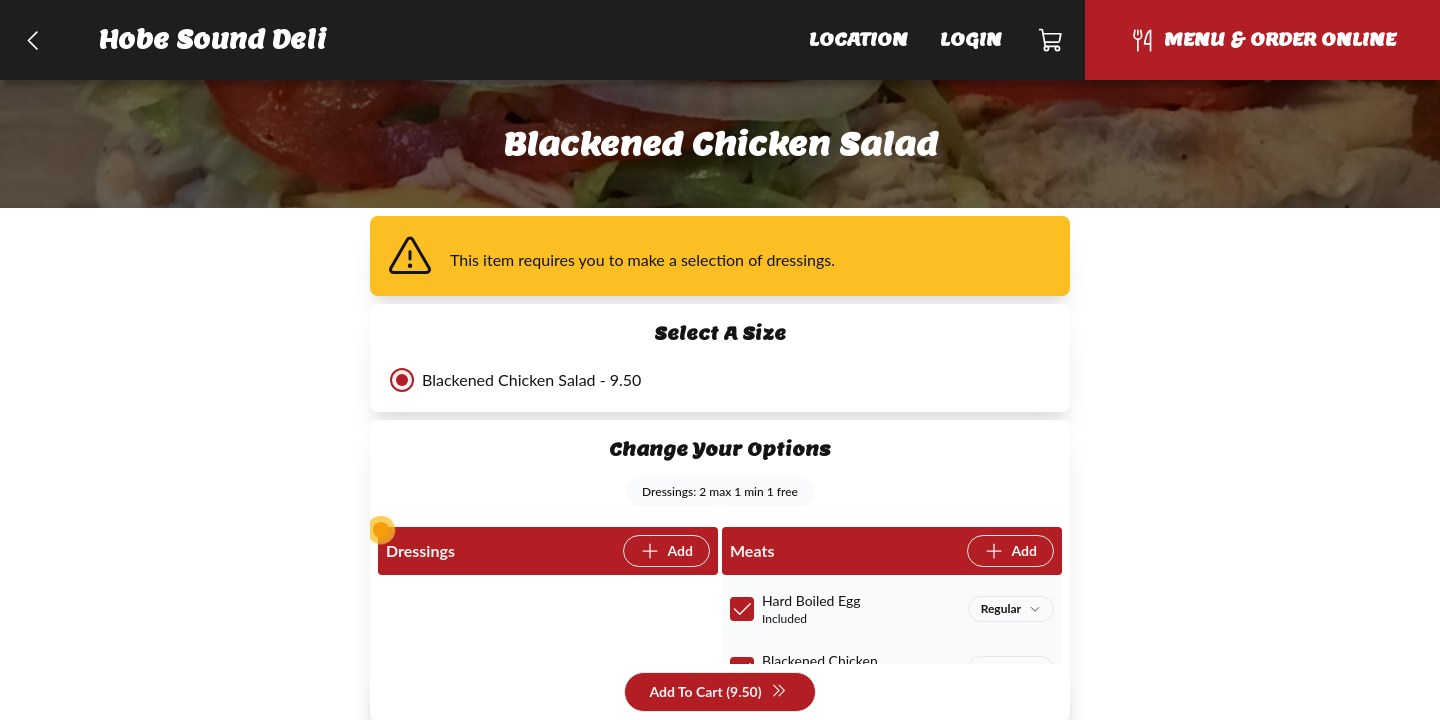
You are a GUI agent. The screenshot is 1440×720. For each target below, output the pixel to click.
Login (971, 39)
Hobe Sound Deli (213, 39)
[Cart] (1051, 40)
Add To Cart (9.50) (717, 692)
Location (858, 39)
